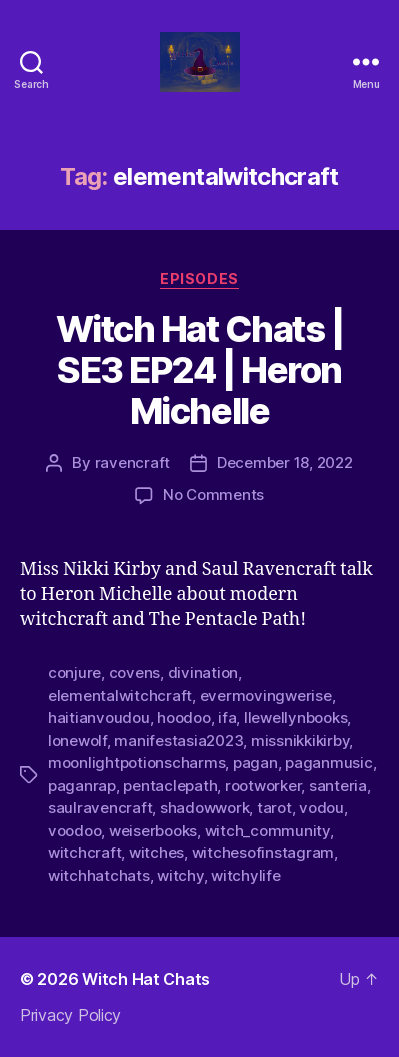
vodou (321, 807)
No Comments (213, 494)
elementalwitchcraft (120, 695)
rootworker (263, 785)
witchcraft (84, 852)
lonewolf (77, 740)
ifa (227, 717)
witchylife (245, 875)
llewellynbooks (295, 717)
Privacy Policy (70, 1015)
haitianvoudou (99, 717)
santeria (338, 785)
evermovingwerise (266, 695)
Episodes (199, 278)
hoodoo (183, 717)
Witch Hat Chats (146, 979)
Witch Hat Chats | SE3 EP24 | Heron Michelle (200, 370)
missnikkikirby (300, 740)
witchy (180, 875)
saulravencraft (100, 807)
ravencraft (132, 462)
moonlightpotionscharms (136, 762)
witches (156, 852)
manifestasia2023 (178, 740)
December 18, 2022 (285, 462)
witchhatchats (99, 875)
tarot (274, 807)
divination (203, 672)
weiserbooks (153, 830)
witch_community (267, 830)
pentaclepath (170, 785)
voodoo (74, 830)
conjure (74, 672)
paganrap (82, 785)
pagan (255, 762)
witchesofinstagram (263, 852)
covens (134, 672)
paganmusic (328, 762)
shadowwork (204, 807)
